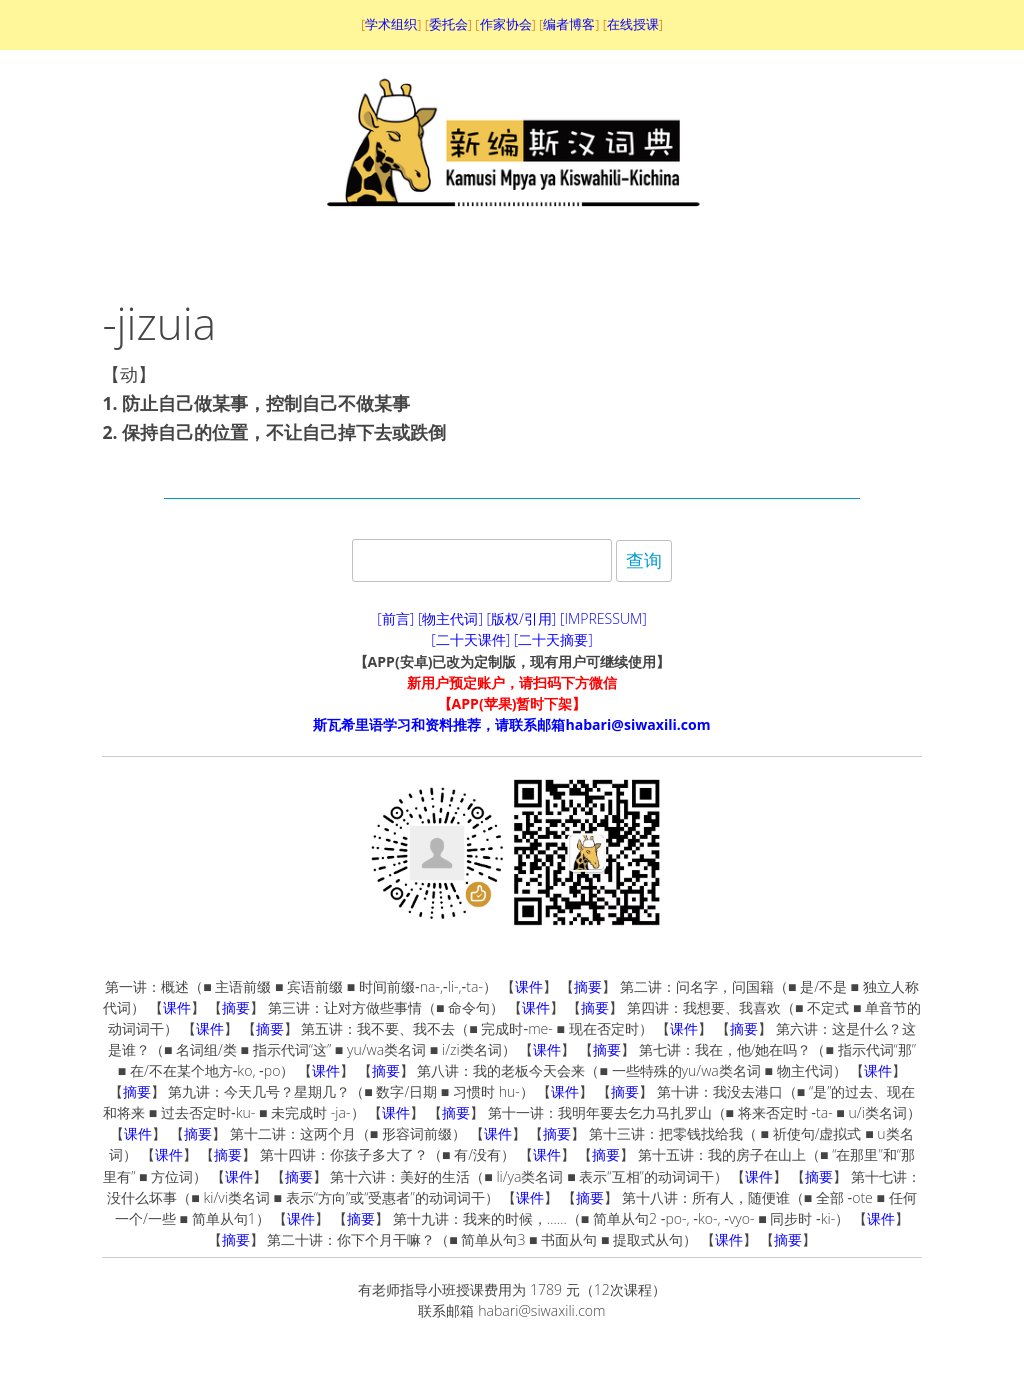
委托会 (448, 24)
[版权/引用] (522, 618)
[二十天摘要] (553, 639)
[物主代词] (450, 618)
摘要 (588, 986)
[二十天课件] (470, 639)
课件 (529, 986)
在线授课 (633, 24)
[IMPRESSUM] (603, 618)
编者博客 (569, 24)
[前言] (395, 618)
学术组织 (391, 24)
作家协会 (506, 24)
